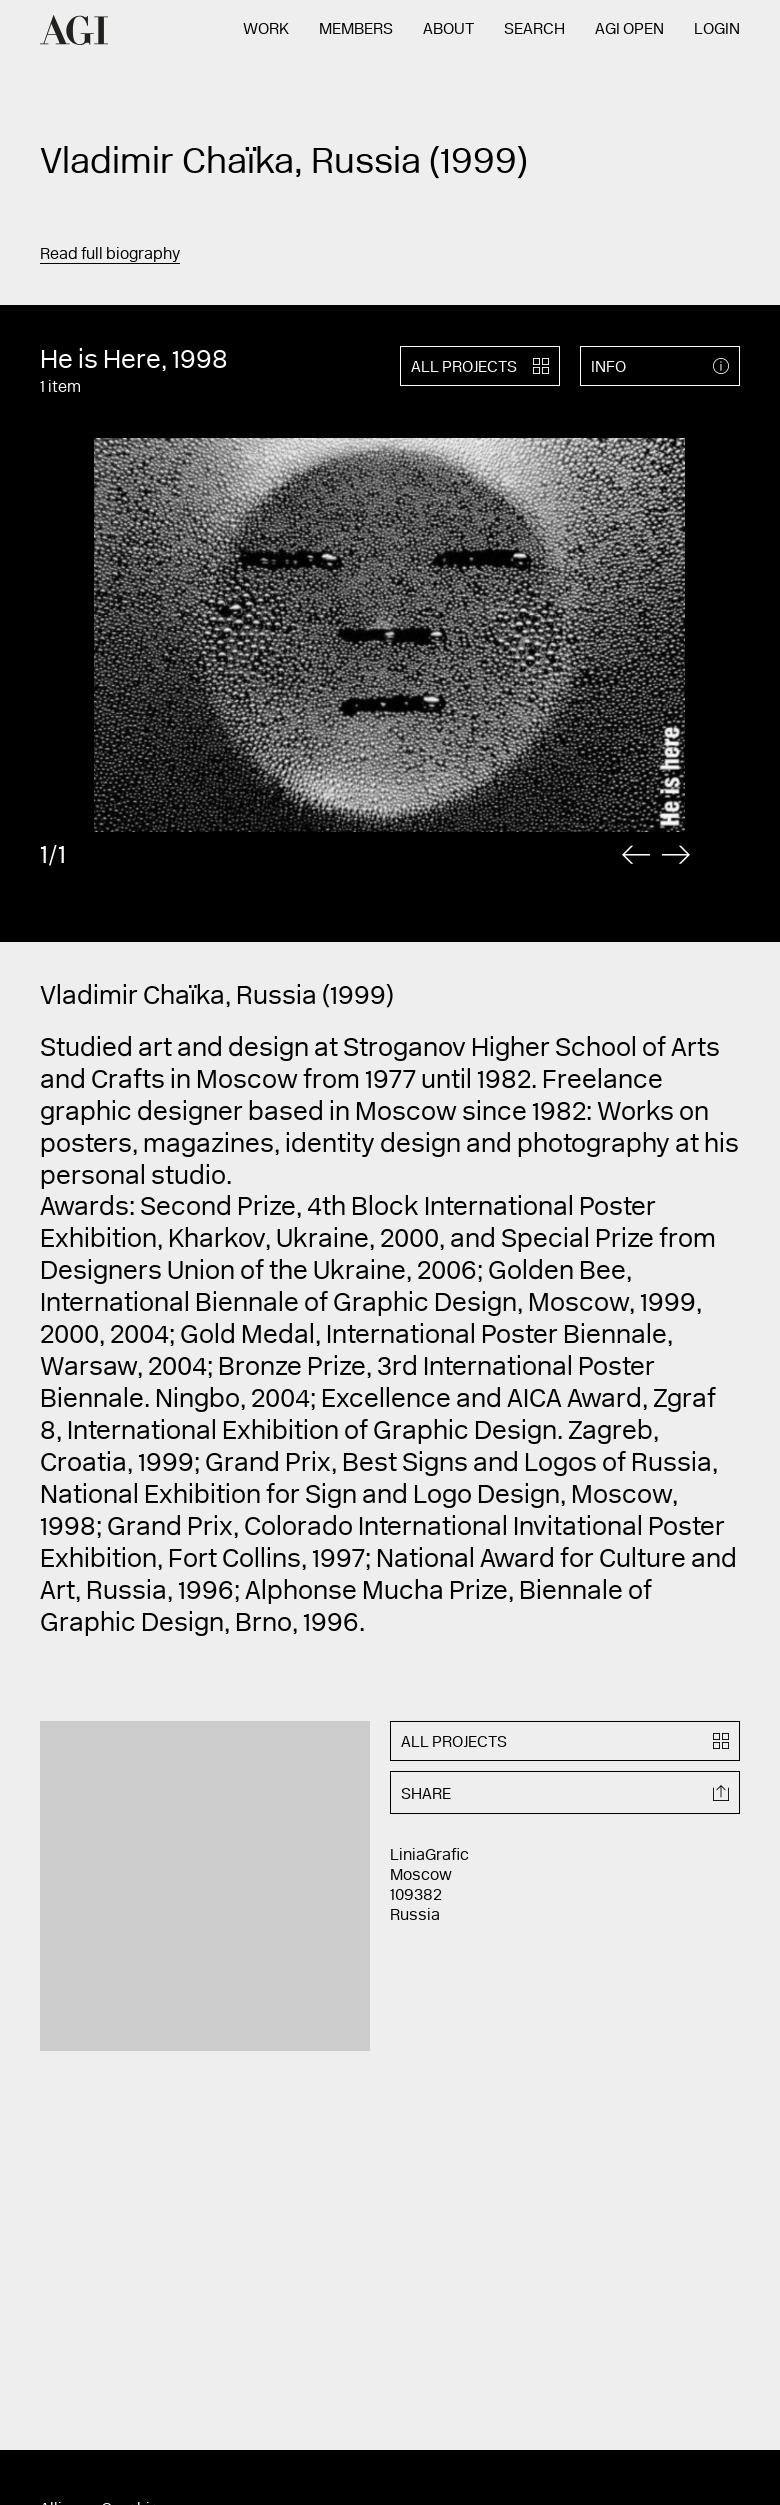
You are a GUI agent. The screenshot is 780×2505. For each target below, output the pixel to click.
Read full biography (110, 255)
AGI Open (629, 30)
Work (266, 30)
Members (356, 30)
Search (534, 30)
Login (717, 30)
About (448, 30)
